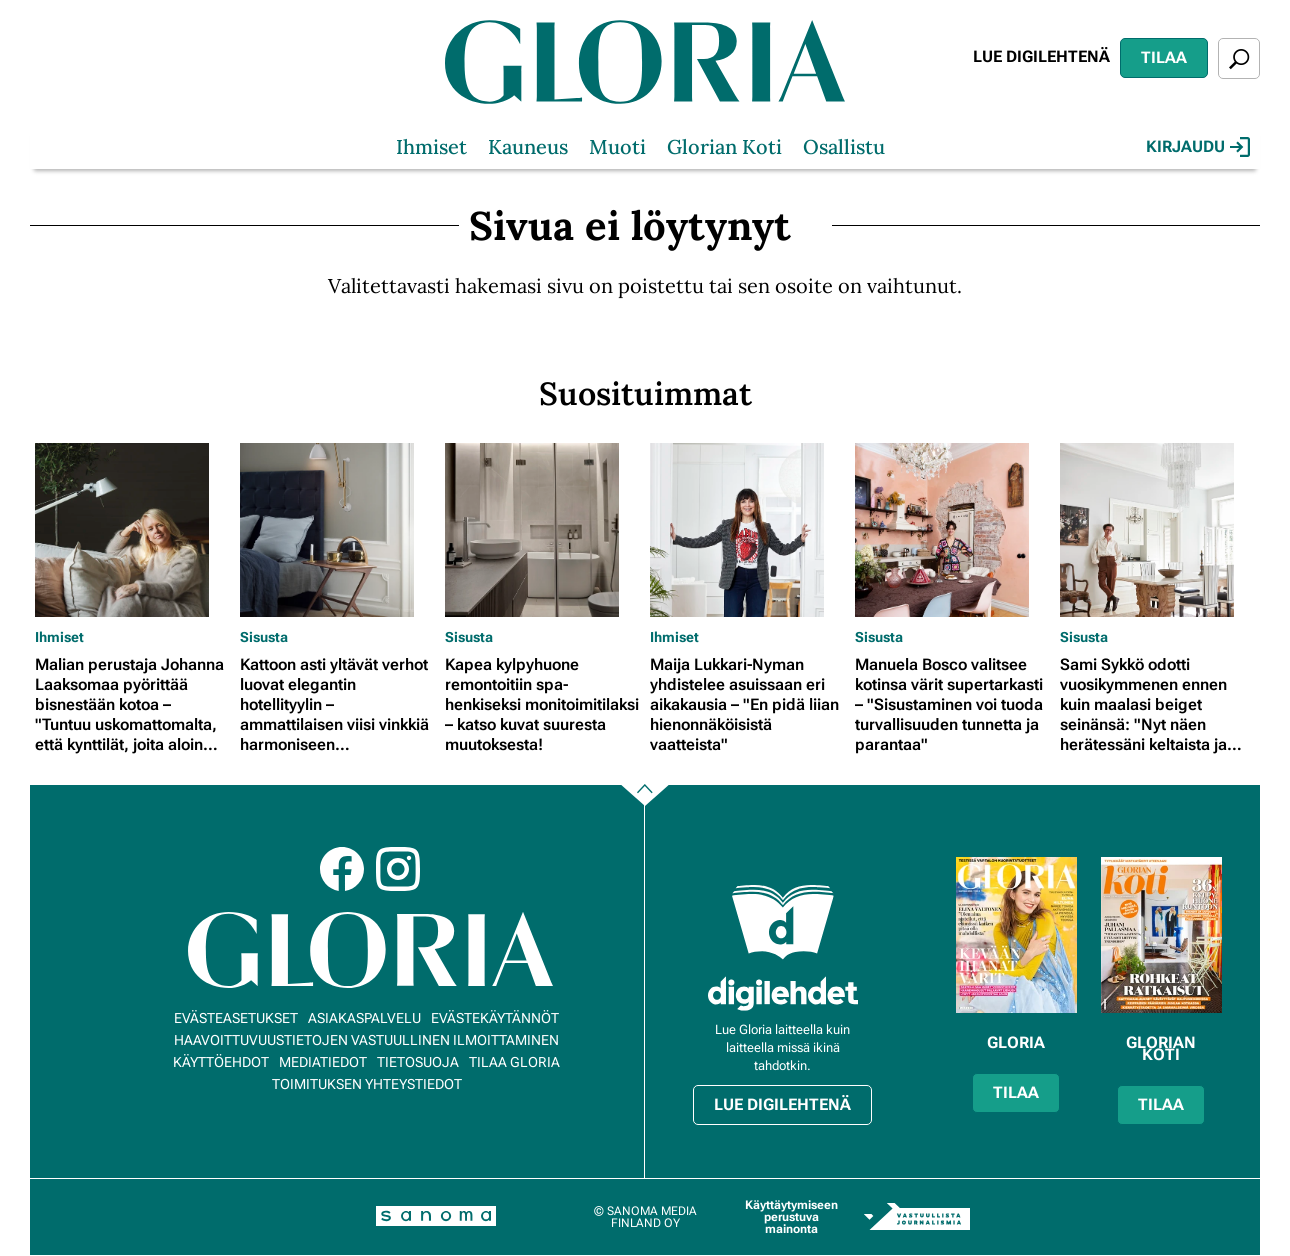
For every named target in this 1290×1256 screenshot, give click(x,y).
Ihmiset (431, 146)
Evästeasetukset (236, 1018)
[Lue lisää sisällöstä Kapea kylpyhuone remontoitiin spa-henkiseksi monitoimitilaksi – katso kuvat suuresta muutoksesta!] (542, 530)
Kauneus (528, 146)
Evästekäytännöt (495, 1018)
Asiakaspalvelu (364, 1018)
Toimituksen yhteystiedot (367, 1084)
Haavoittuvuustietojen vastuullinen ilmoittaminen (366, 1040)
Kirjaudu (1198, 147)
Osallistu (844, 146)
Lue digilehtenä (1041, 56)
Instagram (398, 869)
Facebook (342, 869)
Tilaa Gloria (514, 1062)
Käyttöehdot (221, 1062)
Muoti (617, 146)
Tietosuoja (418, 1062)
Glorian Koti (724, 146)
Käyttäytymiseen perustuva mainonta (791, 1217)
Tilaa (1164, 57)
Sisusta (264, 637)
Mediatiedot (323, 1062)
